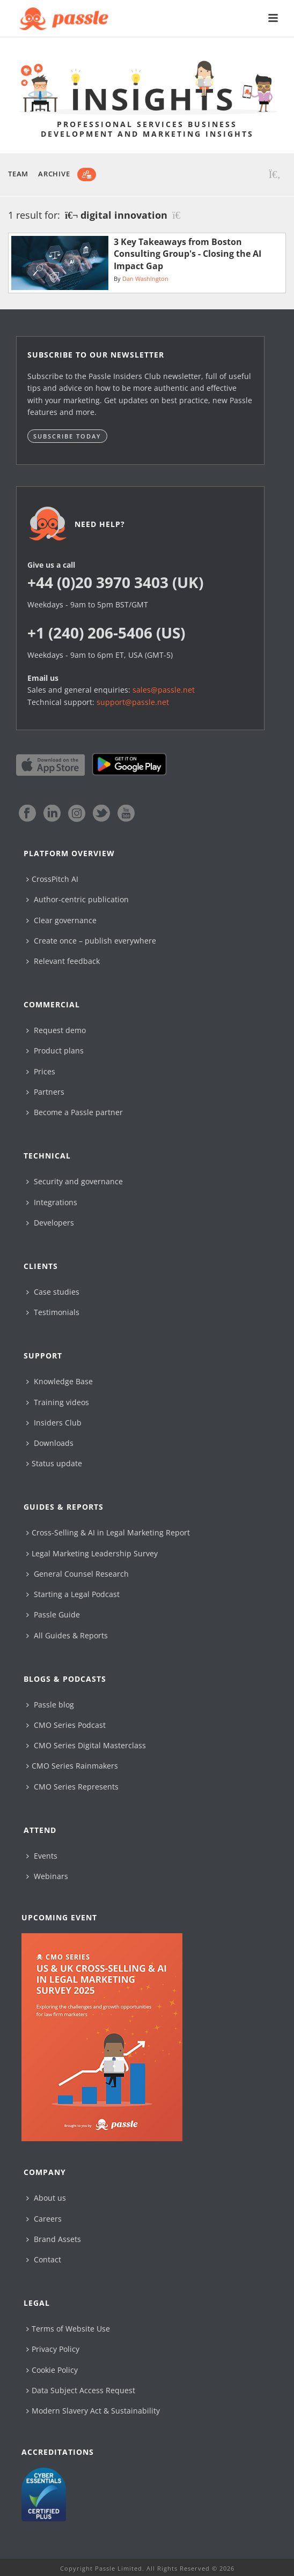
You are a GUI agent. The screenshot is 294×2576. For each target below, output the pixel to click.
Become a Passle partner (74, 1112)
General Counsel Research (77, 1574)
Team (18, 174)
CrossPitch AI (52, 879)
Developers (50, 1223)
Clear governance (61, 920)
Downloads (50, 1443)
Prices (40, 1071)
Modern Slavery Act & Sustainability (93, 2411)
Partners (45, 1092)
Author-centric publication (77, 899)
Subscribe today (67, 436)
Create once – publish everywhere (91, 941)
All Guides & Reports (67, 1635)
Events (41, 1856)
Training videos (57, 1402)
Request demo (56, 1030)
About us (46, 2198)
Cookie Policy (52, 2370)
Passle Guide (53, 1614)
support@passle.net (133, 702)
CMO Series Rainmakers (72, 1766)
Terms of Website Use (68, 2328)
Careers (44, 2219)
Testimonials (52, 1312)
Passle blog (50, 1704)
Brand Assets (53, 2239)
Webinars (47, 1876)
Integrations (51, 1202)
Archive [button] (54, 174)
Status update (54, 1463)
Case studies (52, 1292)
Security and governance (74, 1181)
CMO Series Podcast (66, 1725)
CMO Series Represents (72, 1786)
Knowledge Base (59, 1381)
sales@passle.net (164, 690)
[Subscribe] (86, 174)
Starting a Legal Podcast (73, 1594)
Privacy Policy (52, 2349)
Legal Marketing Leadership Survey (92, 1553)
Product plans (55, 1050)
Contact (43, 2259)
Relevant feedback (63, 961)
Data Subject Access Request (80, 2390)
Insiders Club (54, 1422)
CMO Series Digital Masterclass (86, 1745)
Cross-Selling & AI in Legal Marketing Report (108, 1532)
